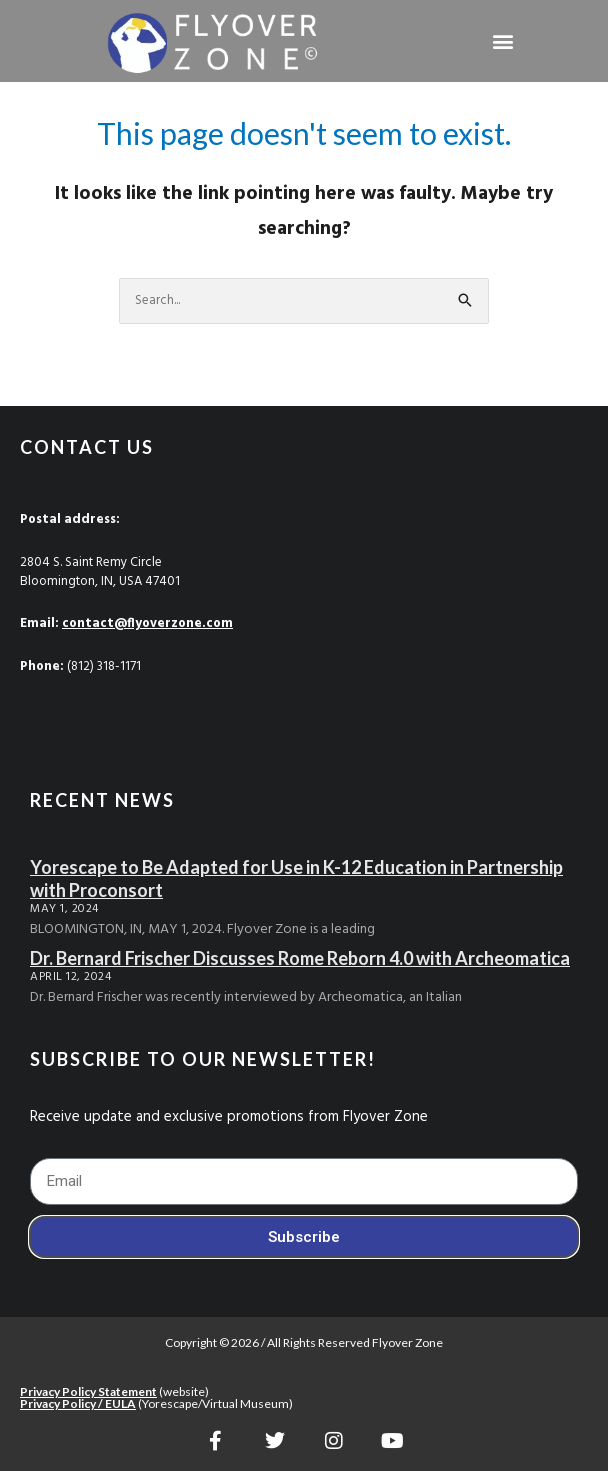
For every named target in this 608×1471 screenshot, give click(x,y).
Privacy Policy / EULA (78, 1403)
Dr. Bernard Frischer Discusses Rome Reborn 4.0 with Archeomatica (300, 958)
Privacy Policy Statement (88, 1391)
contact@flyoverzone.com (147, 623)
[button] (503, 40)
